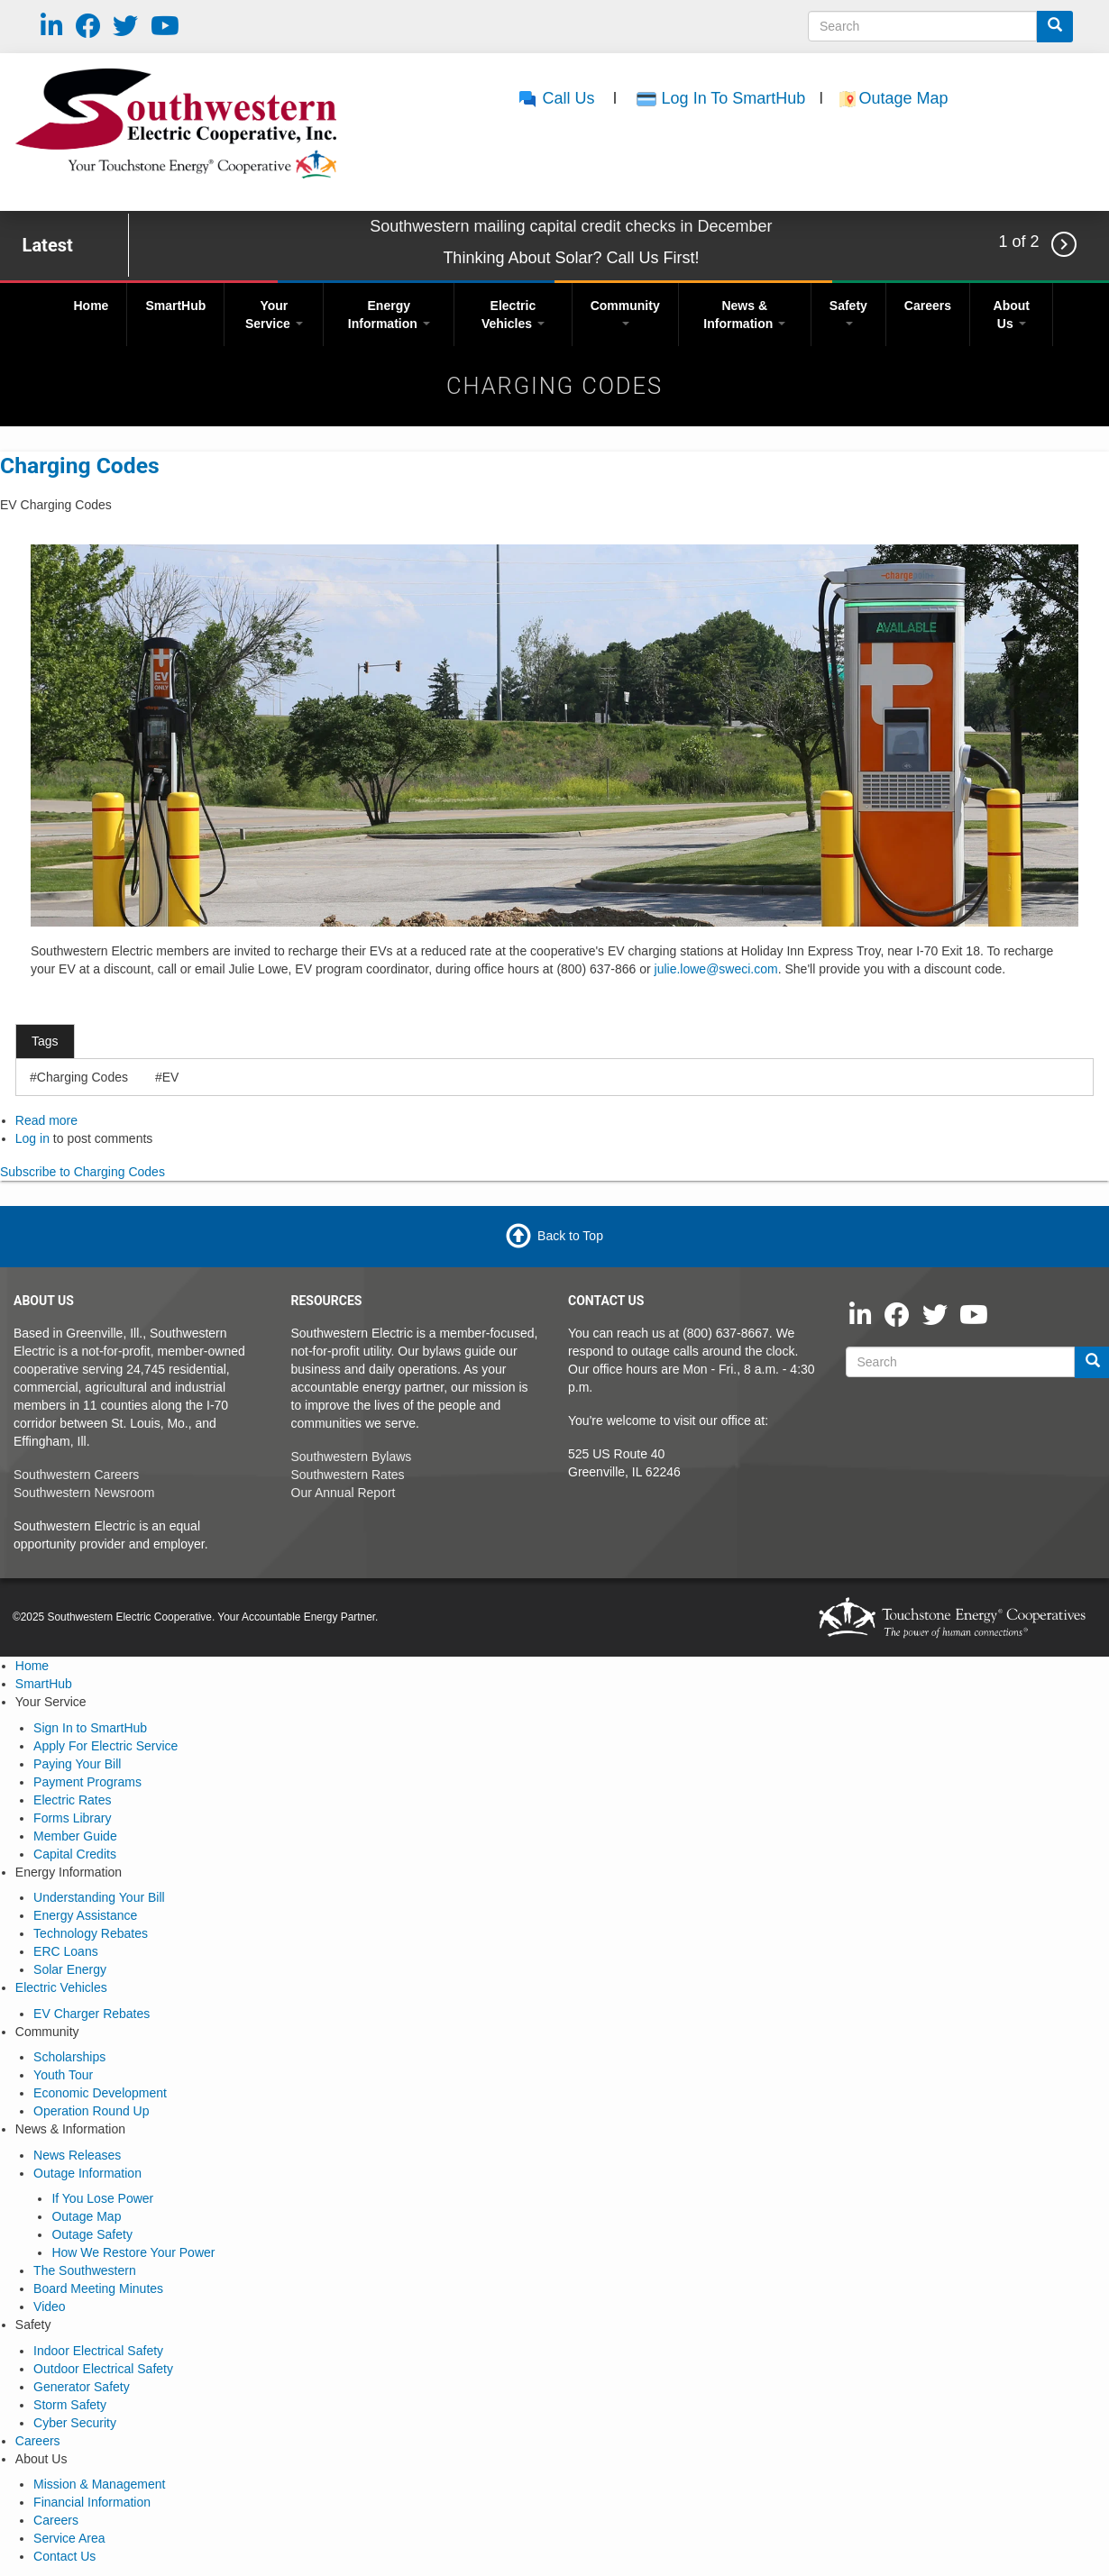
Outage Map (905, 98)
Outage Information (87, 2173)
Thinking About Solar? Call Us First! (571, 258)
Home (91, 305)
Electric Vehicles (513, 314)
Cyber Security (74, 2423)
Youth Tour (63, 2075)
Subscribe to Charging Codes (82, 1172)
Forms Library (72, 1818)
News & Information (744, 314)
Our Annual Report (343, 1492)
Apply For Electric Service (105, 1746)
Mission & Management (99, 2484)
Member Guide (75, 1836)
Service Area (69, 2538)
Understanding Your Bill (99, 1897)
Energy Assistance (85, 1915)
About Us (1012, 314)
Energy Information (389, 314)
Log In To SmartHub (734, 98)
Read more (46, 1120)
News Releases (77, 2155)
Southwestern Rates (348, 1474)
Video (49, 2306)
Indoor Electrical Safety (98, 2350)
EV (170, 1077)
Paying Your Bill (77, 1764)
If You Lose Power (102, 2198)
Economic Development (100, 2093)
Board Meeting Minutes (98, 2288)
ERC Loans (65, 1951)
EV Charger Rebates (91, 2013)
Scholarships (69, 2057)
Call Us (556, 98)
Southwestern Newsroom (84, 1492)
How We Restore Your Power (133, 2252)
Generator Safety (81, 2387)
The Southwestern (84, 2270)
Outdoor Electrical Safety (103, 2368)
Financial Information (92, 2502)
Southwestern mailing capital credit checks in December (571, 226)
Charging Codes (80, 465)
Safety (848, 311)
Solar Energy (69, 1969)
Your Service (274, 314)
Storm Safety (69, 2405)
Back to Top (570, 1236)
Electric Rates (72, 1800)
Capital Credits (74, 1854)
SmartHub (175, 305)
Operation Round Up (91, 2111)
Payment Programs (87, 1782)
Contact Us (64, 2556)
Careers (927, 305)
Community (625, 311)
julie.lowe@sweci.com (716, 969)
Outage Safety (92, 2234)
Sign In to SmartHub (90, 1728)
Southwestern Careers (76, 1474)
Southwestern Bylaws (351, 1456)
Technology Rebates (90, 1933)
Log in (32, 1138)
